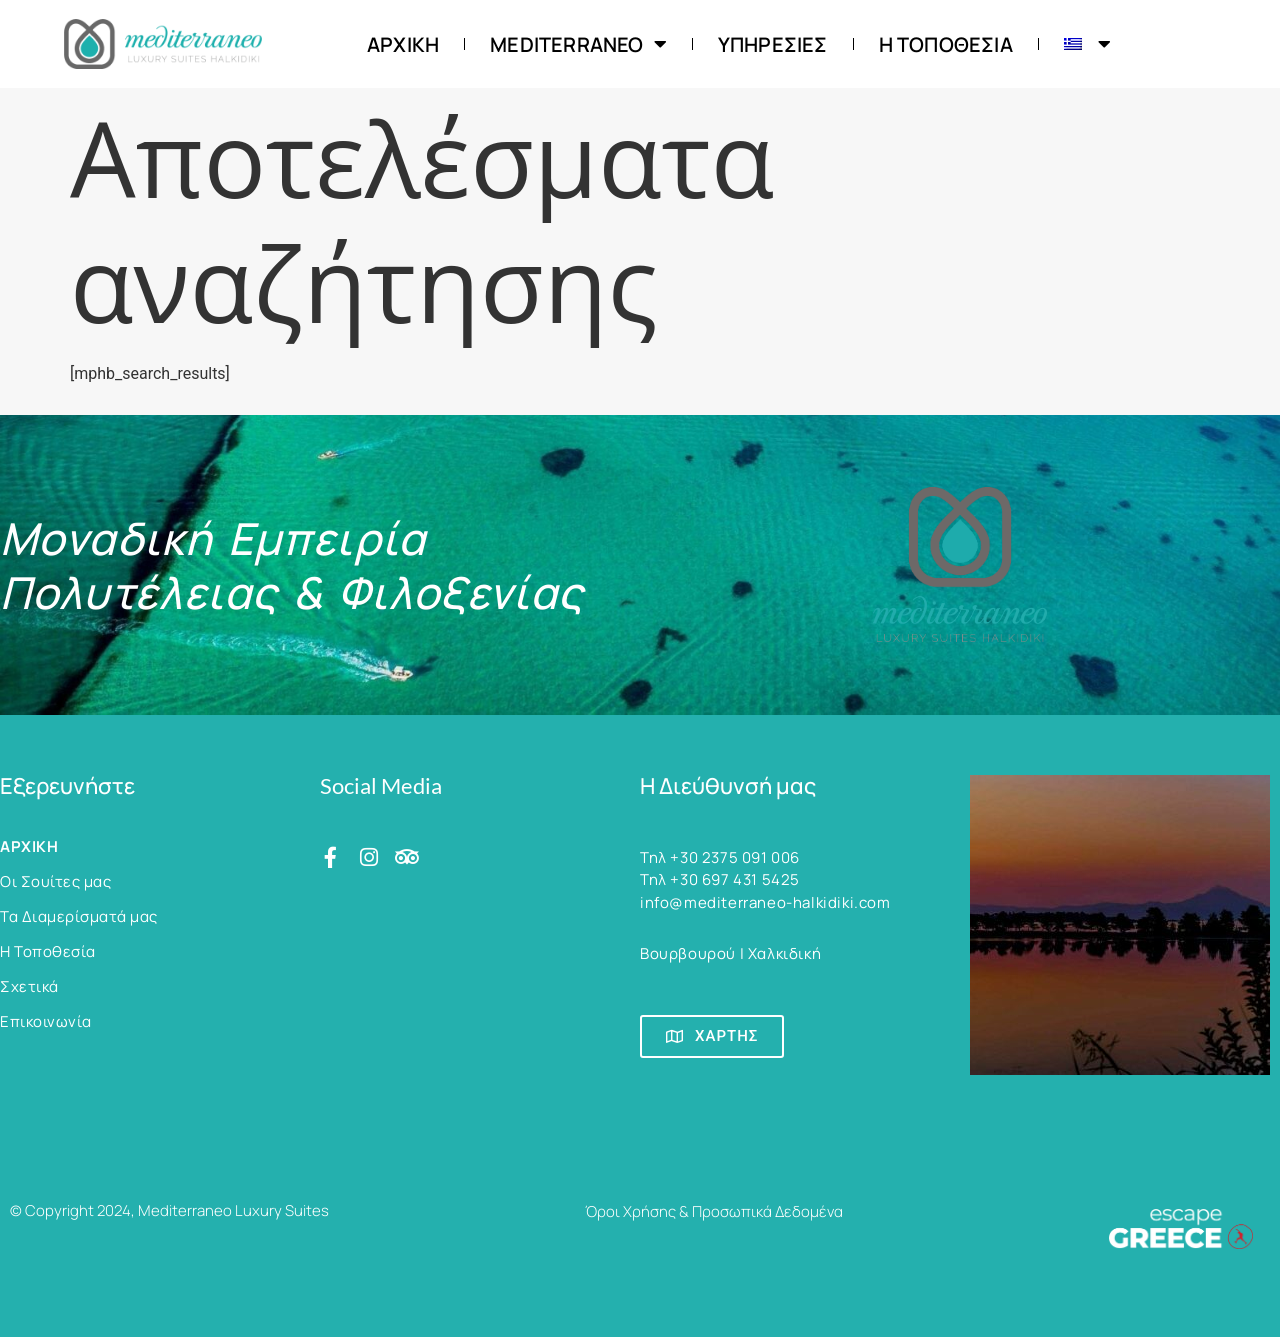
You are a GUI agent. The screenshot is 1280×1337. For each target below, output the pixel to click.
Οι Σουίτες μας (55, 881)
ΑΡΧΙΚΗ (403, 44)
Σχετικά (29, 986)
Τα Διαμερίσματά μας (79, 916)
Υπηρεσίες (773, 44)
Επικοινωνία (46, 1021)
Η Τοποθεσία (946, 44)
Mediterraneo (578, 44)
